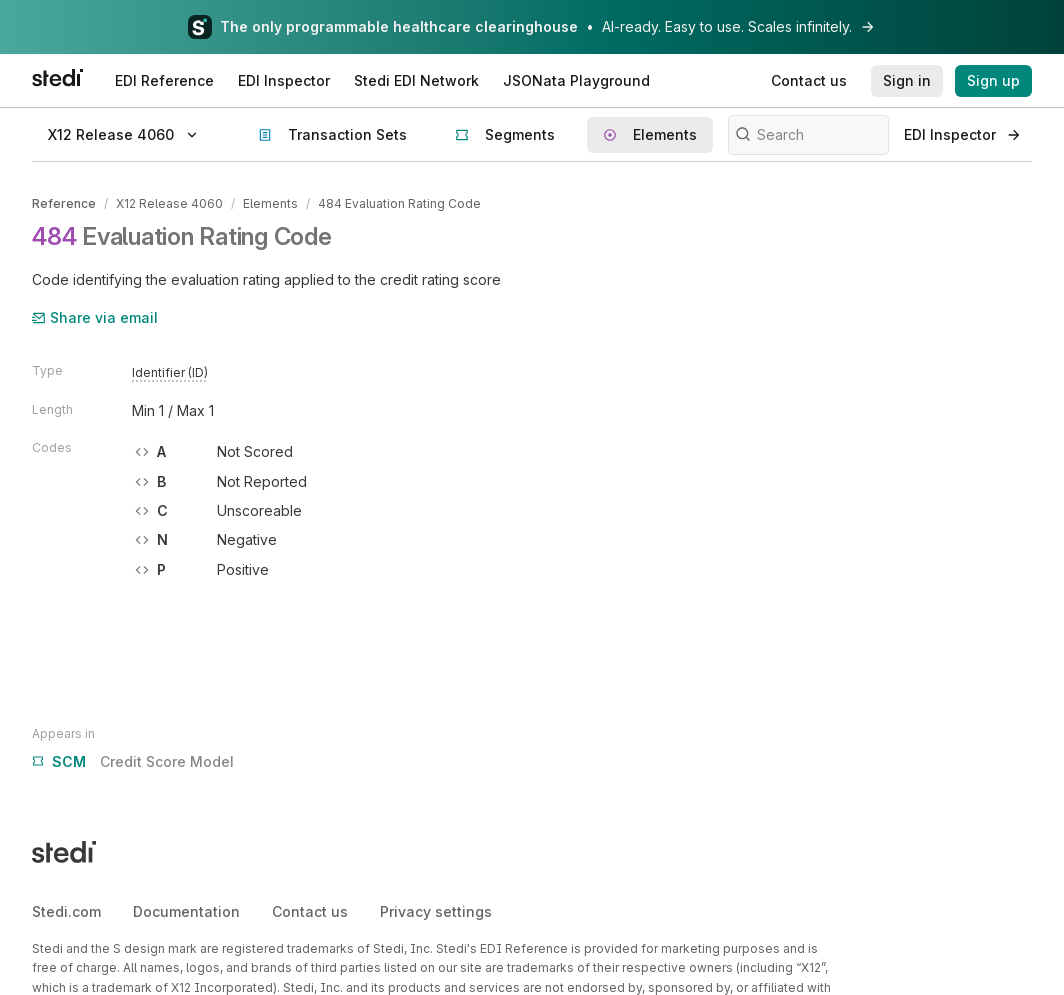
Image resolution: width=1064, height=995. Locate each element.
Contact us (310, 911)
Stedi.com (66, 911)
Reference (64, 203)
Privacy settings (436, 911)
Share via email (95, 317)
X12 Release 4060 (169, 203)
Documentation (186, 911)
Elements (270, 203)
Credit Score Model (133, 762)
